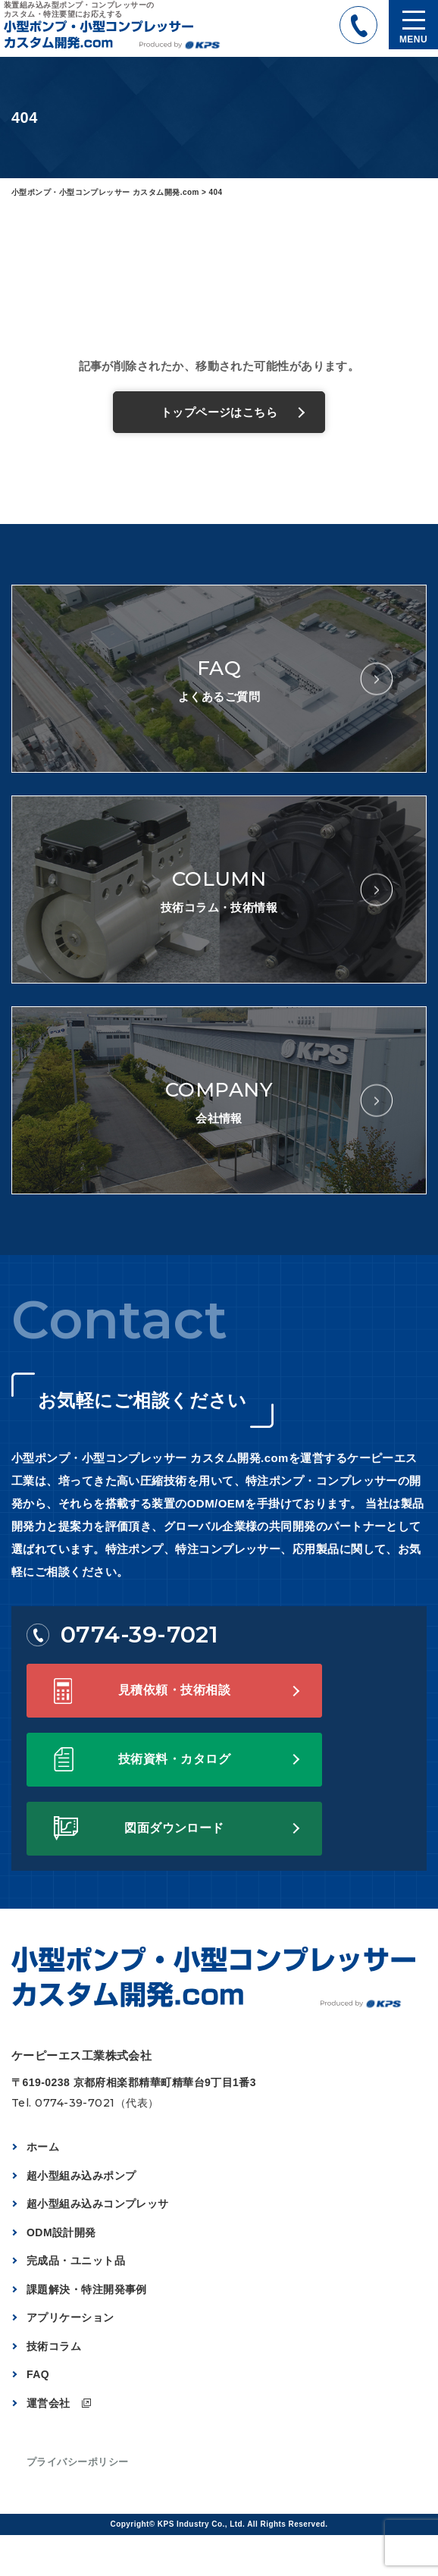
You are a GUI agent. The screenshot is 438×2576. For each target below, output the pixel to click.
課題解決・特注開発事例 (87, 2289)
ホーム (43, 2147)
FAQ (38, 2374)
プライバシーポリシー (78, 2462)
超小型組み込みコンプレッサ (98, 2204)
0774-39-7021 (122, 1635)
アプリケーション (70, 2317)
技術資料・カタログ (174, 1758)
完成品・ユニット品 (76, 2260)
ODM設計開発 (61, 2232)
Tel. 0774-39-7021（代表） (84, 2103)
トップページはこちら (219, 412)
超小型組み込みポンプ (81, 2176)
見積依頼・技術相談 (174, 1689)
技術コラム (54, 2346)
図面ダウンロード (174, 1827)
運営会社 (48, 2403)
